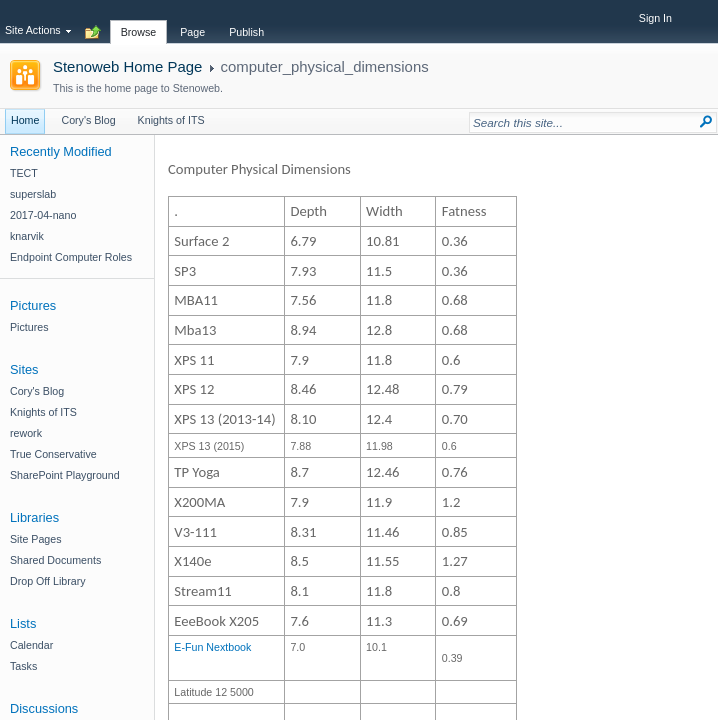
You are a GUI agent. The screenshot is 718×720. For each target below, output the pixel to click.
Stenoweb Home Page (127, 66)
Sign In (655, 18)
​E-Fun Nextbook (212, 647)
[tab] (139, 21)
